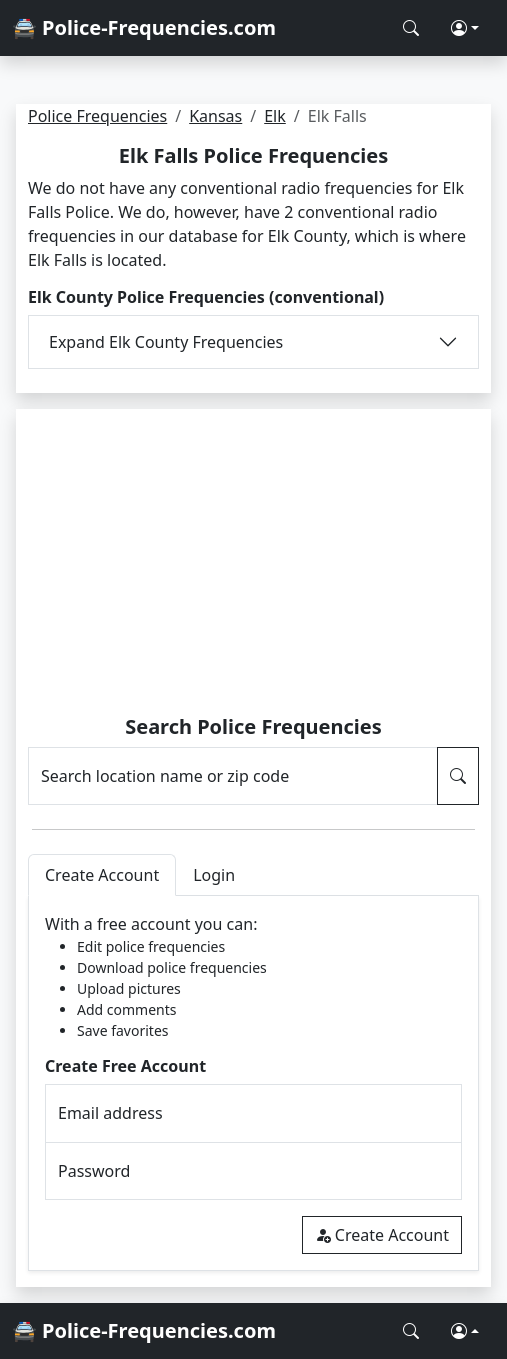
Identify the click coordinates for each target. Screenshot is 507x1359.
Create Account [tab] (102, 875)
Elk (275, 116)
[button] (465, 28)
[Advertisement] (253, 565)
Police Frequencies (97, 116)
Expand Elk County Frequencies (166, 342)
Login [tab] (214, 875)
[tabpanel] (253, 1083)
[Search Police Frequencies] (411, 28)
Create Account (382, 1235)
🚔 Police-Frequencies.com (144, 27)
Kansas (215, 116)
